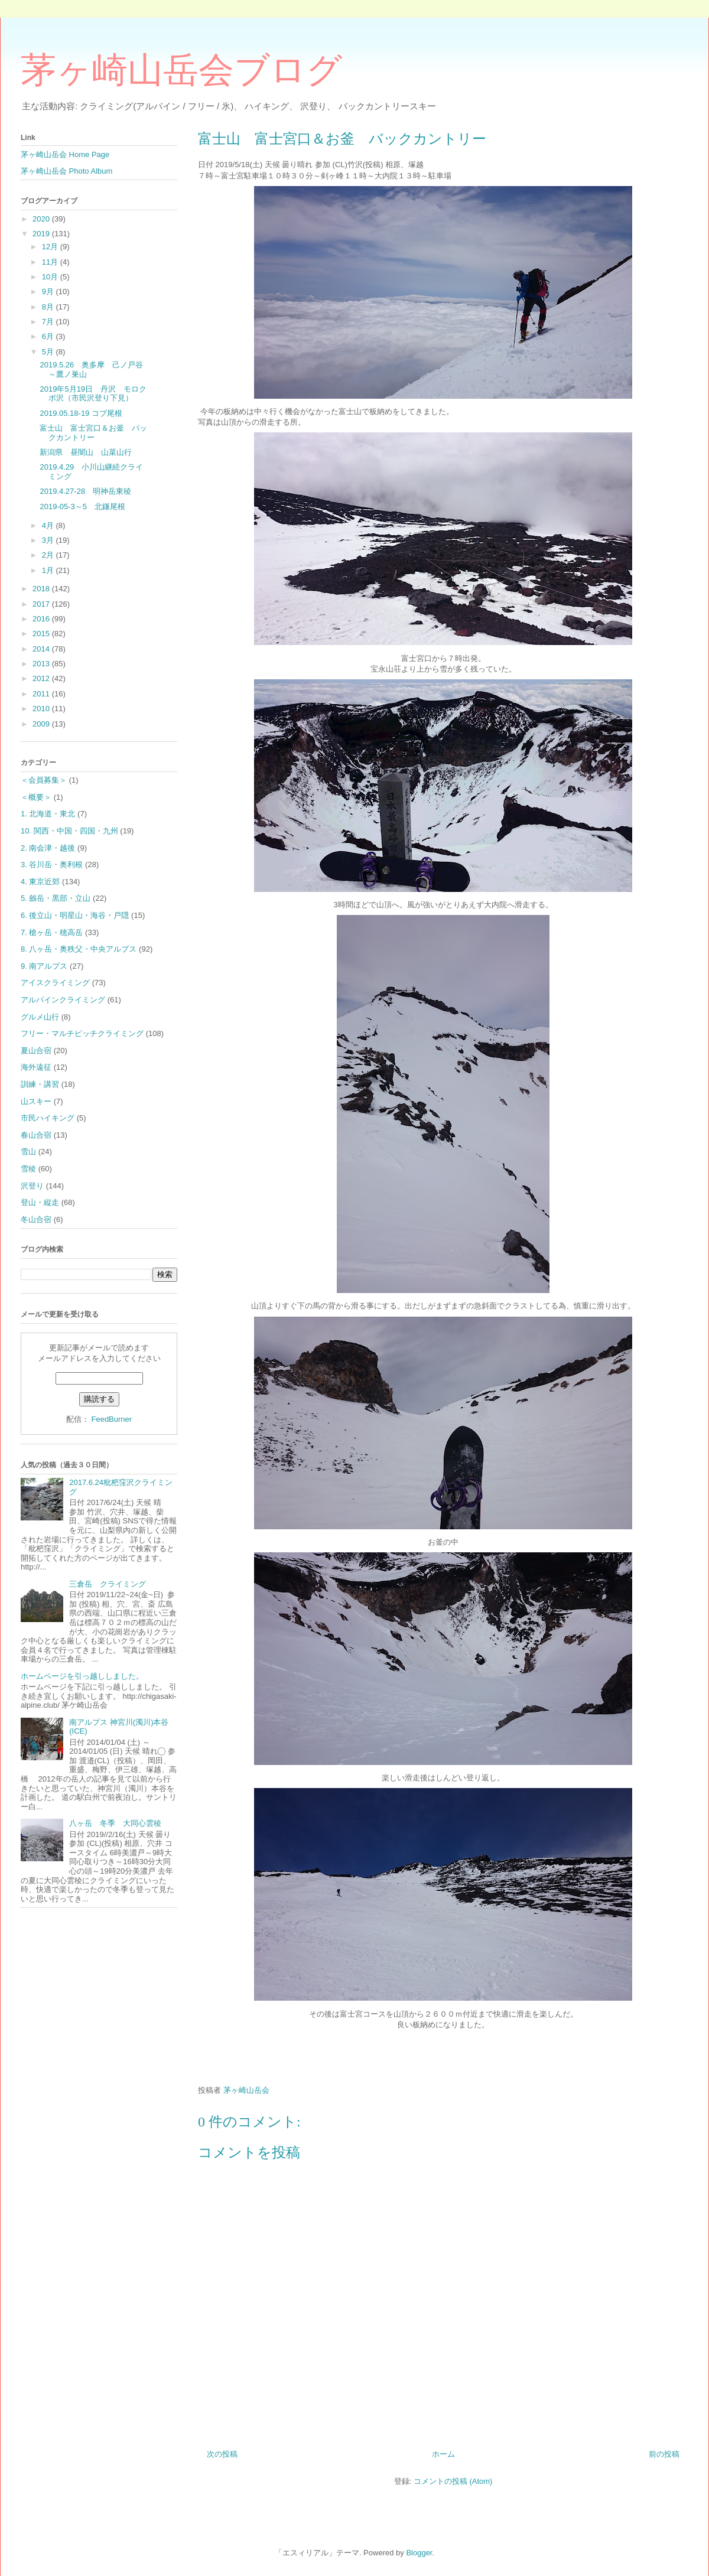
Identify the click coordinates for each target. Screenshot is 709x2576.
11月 (51, 262)
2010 (42, 708)
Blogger (419, 2552)
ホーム (443, 2454)
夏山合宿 (36, 1050)
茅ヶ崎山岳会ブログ (181, 70)
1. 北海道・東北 (48, 813)
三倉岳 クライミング (107, 1584)
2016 (42, 618)
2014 (42, 648)
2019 (42, 233)
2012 (42, 678)
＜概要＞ (36, 797)
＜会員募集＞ (44, 780)
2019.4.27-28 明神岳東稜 (85, 491)
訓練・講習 (40, 1084)
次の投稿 (222, 2454)
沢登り (32, 1185)
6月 (49, 336)
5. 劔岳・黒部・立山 (55, 898)
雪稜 (28, 1168)
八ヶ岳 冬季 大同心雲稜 (119, 1823)
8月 (49, 306)
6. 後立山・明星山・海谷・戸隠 (75, 915)
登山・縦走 (40, 1202)
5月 (49, 351)
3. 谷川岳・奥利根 (52, 864)
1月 (49, 570)
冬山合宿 (36, 1219)
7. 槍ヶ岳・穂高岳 (52, 932)
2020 (42, 218)
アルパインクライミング (63, 999)
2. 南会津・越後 (48, 848)
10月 (51, 276)
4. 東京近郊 (40, 881)
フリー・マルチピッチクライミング (82, 1033)
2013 (42, 663)
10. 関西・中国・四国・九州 (69, 830)
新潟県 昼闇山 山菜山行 (86, 452)
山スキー (36, 1101)
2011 (42, 693)
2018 (42, 588)
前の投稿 (664, 2454)
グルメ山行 (40, 1016)
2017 (42, 604)
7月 (49, 321)
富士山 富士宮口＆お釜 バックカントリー (93, 433)
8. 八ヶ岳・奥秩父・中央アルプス (78, 949)
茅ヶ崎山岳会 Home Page (65, 154)
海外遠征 (36, 1067)
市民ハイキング (47, 1117)
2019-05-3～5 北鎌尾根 (82, 506)
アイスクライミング (55, 982)
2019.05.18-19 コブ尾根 (81, 413)
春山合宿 (36, 1135)
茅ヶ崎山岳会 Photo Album (66, 171)
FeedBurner (111, 1419)
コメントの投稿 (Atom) (453, 2481)
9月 (49, 291)
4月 (49, 525)
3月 (49, 540)
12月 (51, 246)
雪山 (28, 1151)
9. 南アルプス (44, 966)
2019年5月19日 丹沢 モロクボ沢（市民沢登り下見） (93, 394)
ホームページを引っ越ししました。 (82, 1676)
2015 (42, 633)
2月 (49, 555)
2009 (42, 723)
